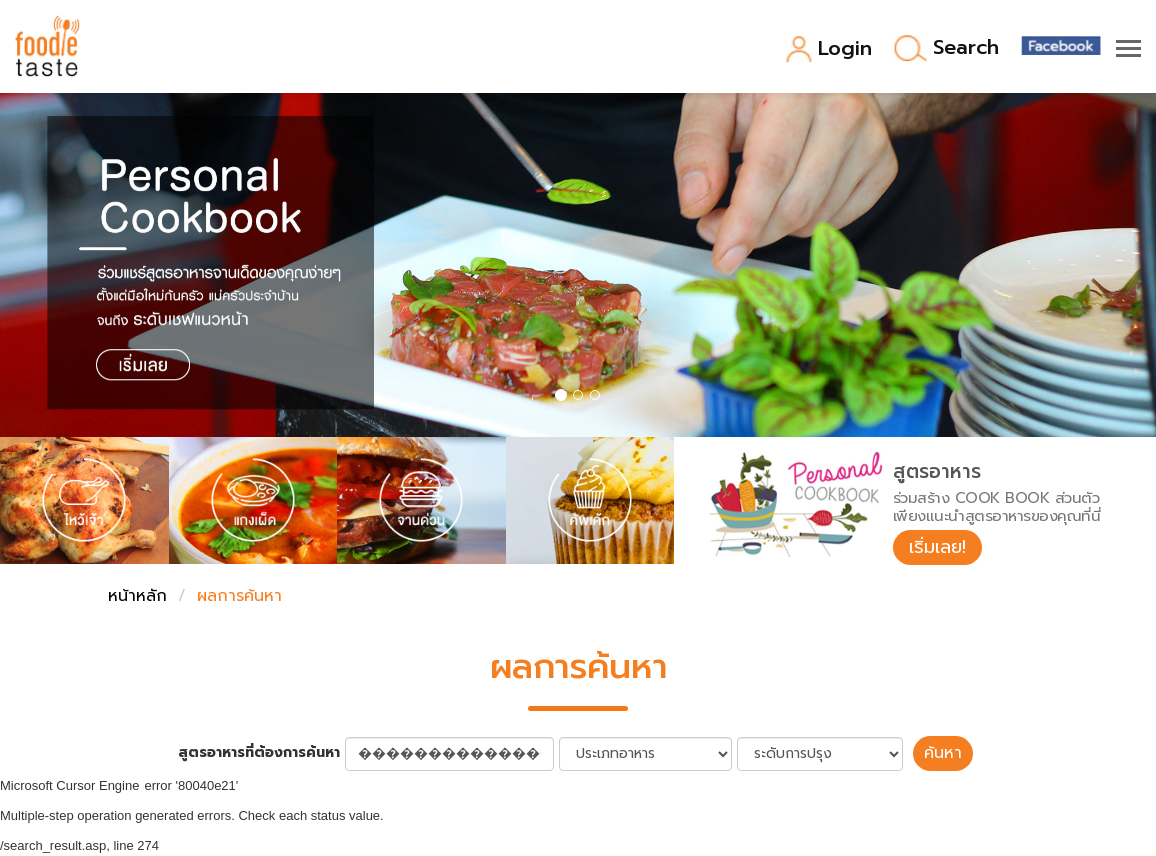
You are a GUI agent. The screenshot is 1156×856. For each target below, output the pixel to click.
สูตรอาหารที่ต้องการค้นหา (259, 753)
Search (946, 48)
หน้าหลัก (137, 596)
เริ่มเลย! (937, 547)
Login (828, 49)
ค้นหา (943, 753)
